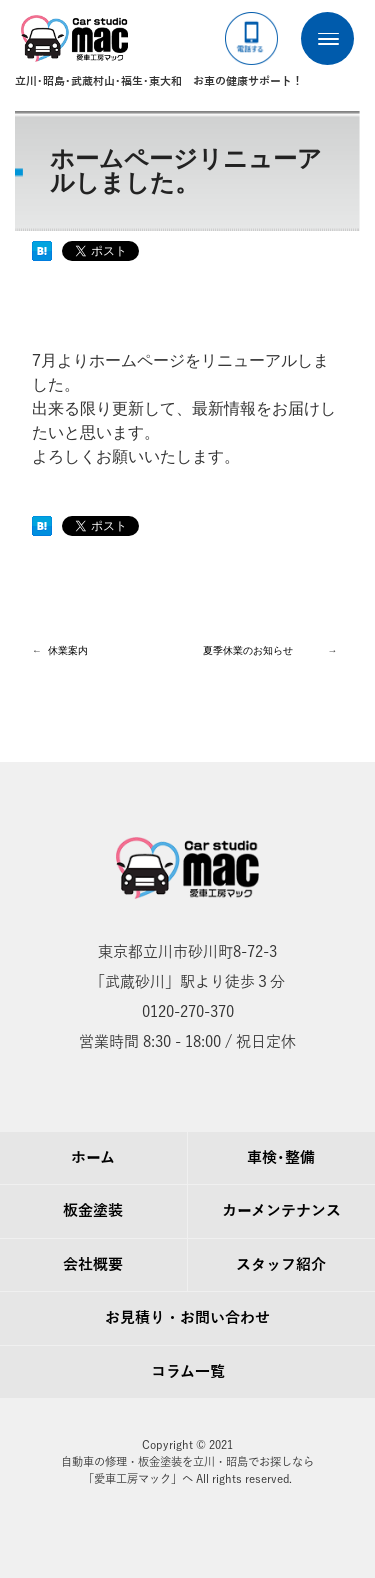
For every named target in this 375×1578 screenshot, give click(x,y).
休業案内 (68, 650)
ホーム (93, 1158)
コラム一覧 (188, 1372)
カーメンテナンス (281, 1211)
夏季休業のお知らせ (248, 650)
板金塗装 (93, 1211)
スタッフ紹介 (281, 1265)
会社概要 (93, 1265)
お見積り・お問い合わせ (187, 1318)
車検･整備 (281, 1158)
